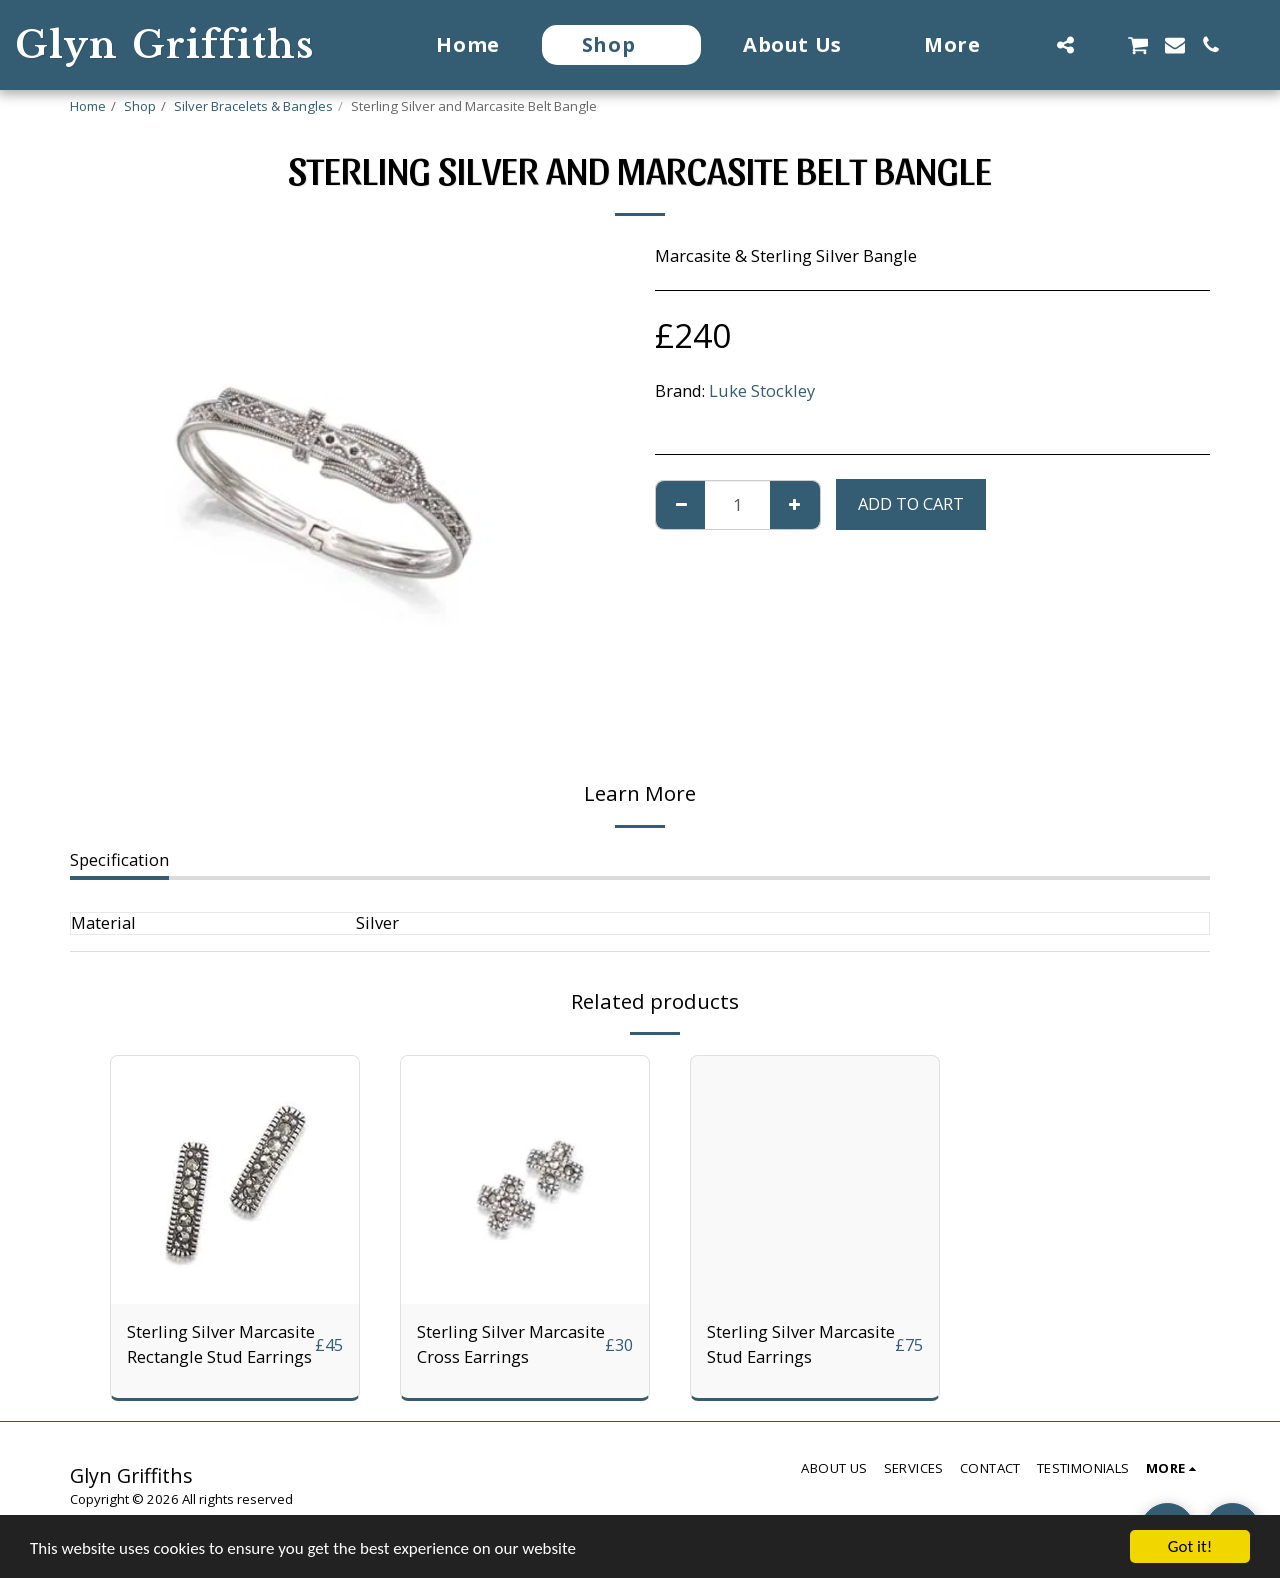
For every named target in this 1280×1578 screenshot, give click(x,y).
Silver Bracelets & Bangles (253, 106)
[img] (235, 1180)
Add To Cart (911, 503)
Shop (140, 106)
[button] (1065, 45)
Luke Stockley (762, 390)
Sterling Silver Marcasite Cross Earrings (511, 1344)
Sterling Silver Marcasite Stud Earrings (801, 1344)
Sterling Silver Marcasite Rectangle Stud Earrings (221, 1344)
